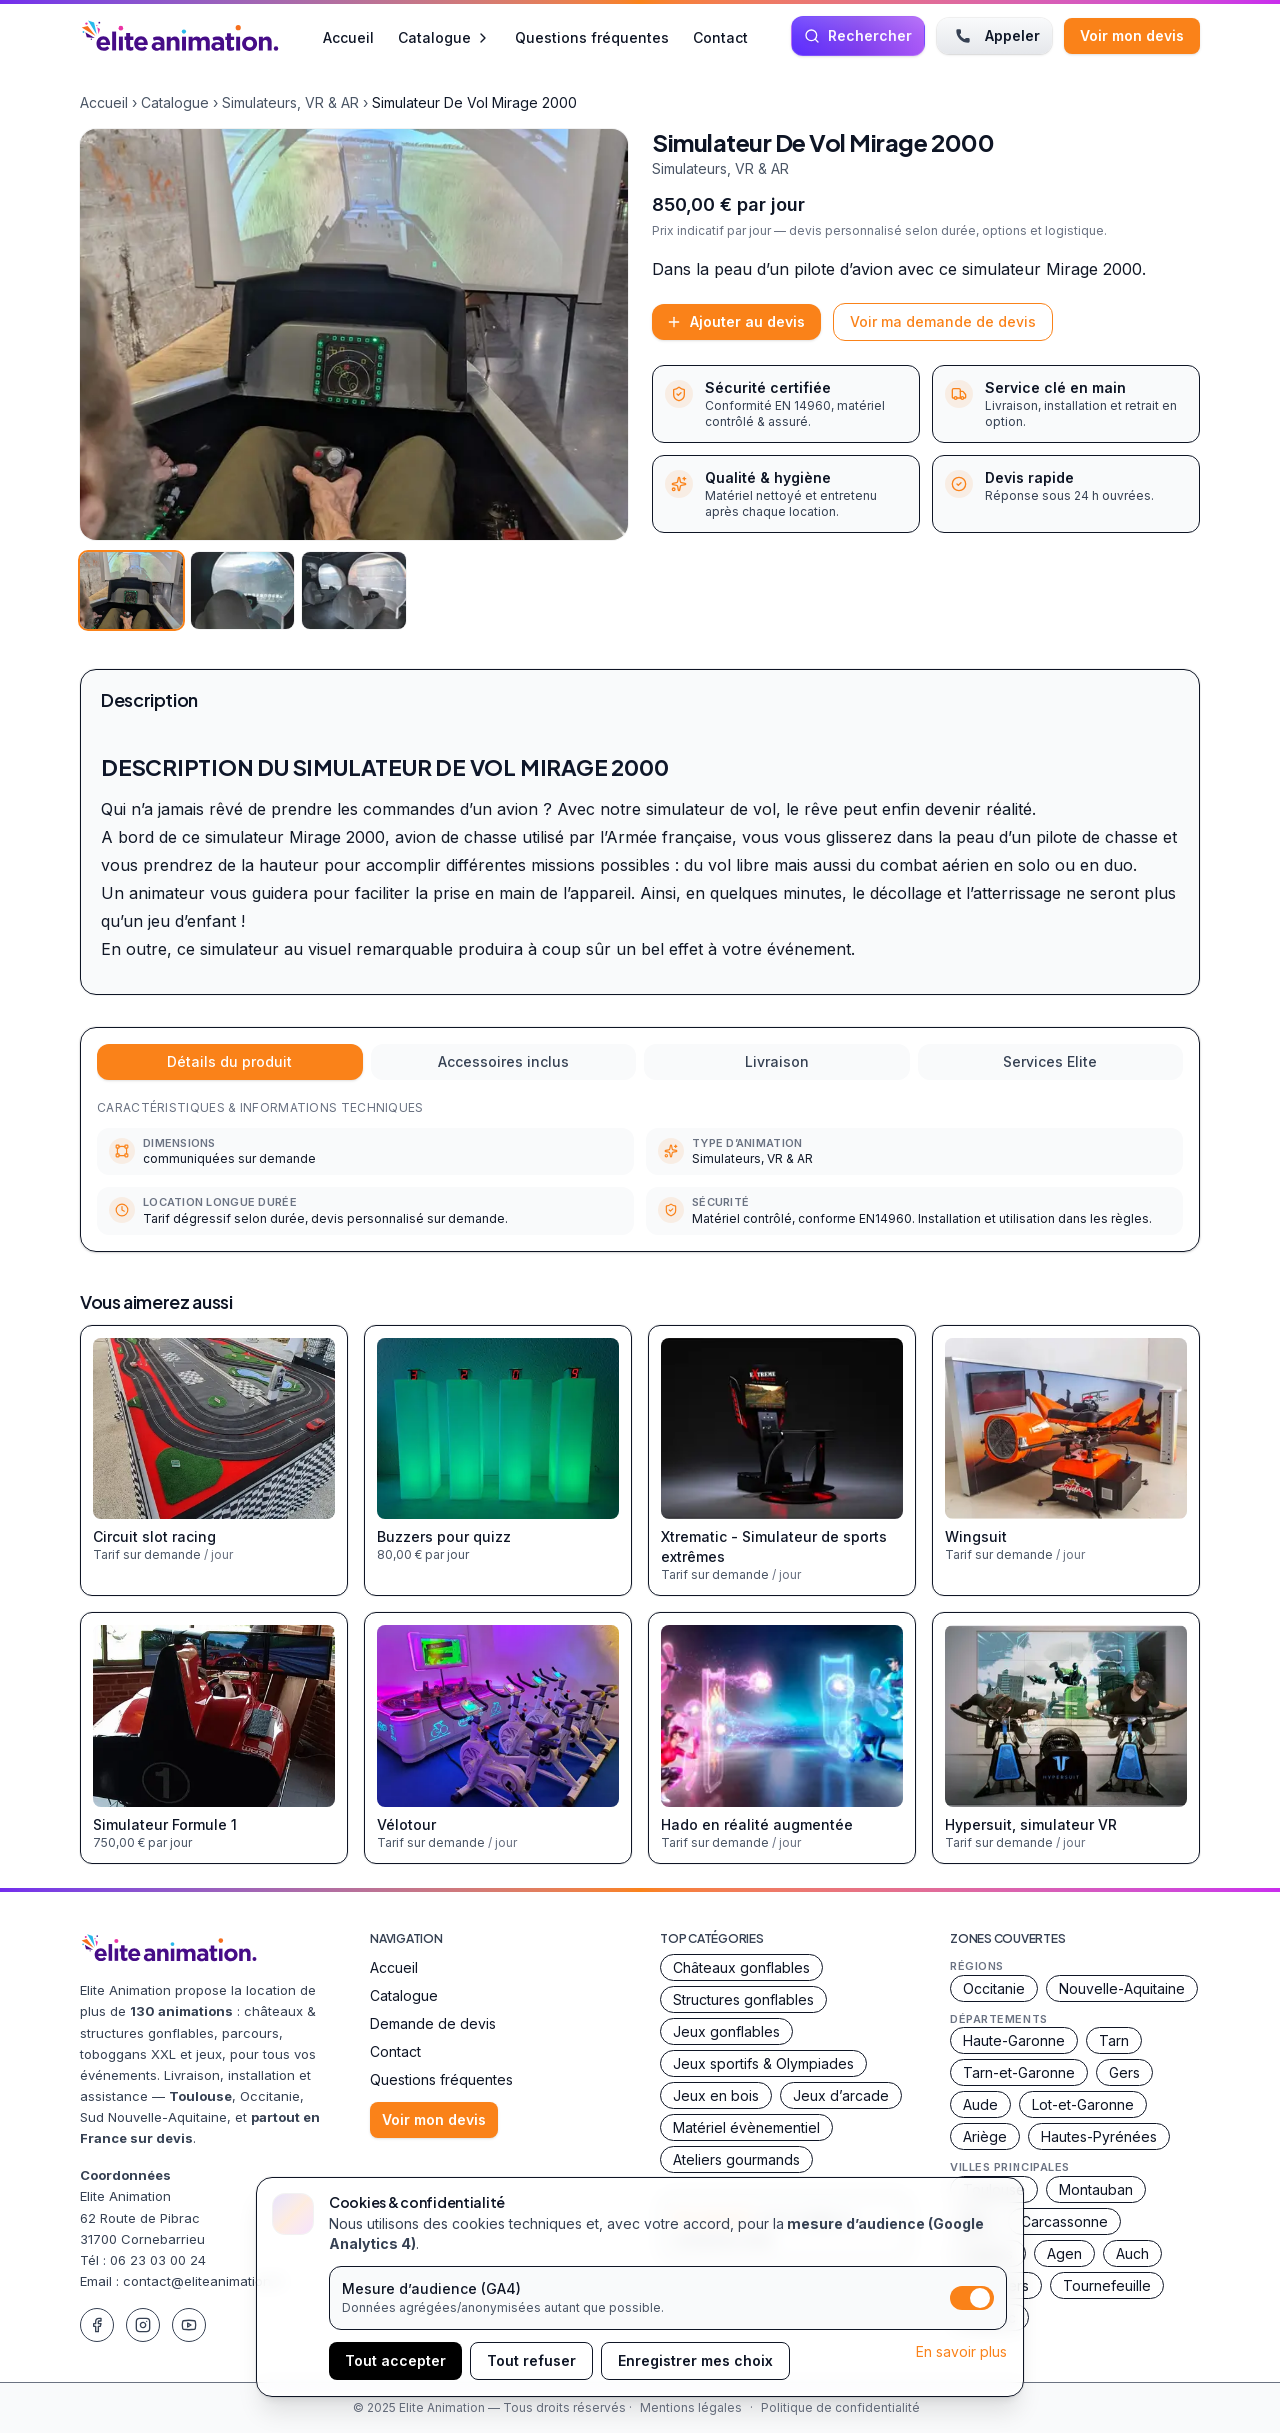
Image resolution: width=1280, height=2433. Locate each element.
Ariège (985, 2136)
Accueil (348, 36)
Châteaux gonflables (741, 1967)
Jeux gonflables (726, 2031)
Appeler (994, 36)
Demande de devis (433, 2023)
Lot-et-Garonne (1083, 2104)
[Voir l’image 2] (242, 590)
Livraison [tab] (777, 1061)
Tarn (1114, 2040)
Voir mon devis (1132, 35)
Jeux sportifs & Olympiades (763, 2063)
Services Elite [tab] (1050, 1061)
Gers (1124, 2072)
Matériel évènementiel (746, 2127)
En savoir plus (961, 2351)
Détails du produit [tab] (229, 1061)
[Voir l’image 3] (353, 590)
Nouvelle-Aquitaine (1122, 1988)
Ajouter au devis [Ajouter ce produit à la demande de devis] (735, 321)
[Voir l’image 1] (131, 590)
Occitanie (994, 1988)
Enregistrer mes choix (695, 2360)
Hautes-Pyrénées (1099, 2136)
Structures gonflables (743, 1999)
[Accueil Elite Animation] (180, 36)
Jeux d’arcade (841, 2095)
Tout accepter (395, 2360)
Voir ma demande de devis (943, 321)
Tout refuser (531, 2360)
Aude (980, 2104)
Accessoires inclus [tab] (503, 1061)
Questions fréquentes (592, 36)
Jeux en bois (716, 2095)
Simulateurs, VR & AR (290, 102)
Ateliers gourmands (736, 2159)
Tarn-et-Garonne (1019, 2072)
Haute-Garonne (1014, 2040)
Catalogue (444, 37)
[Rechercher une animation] (858, 36)
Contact (720, 36)
